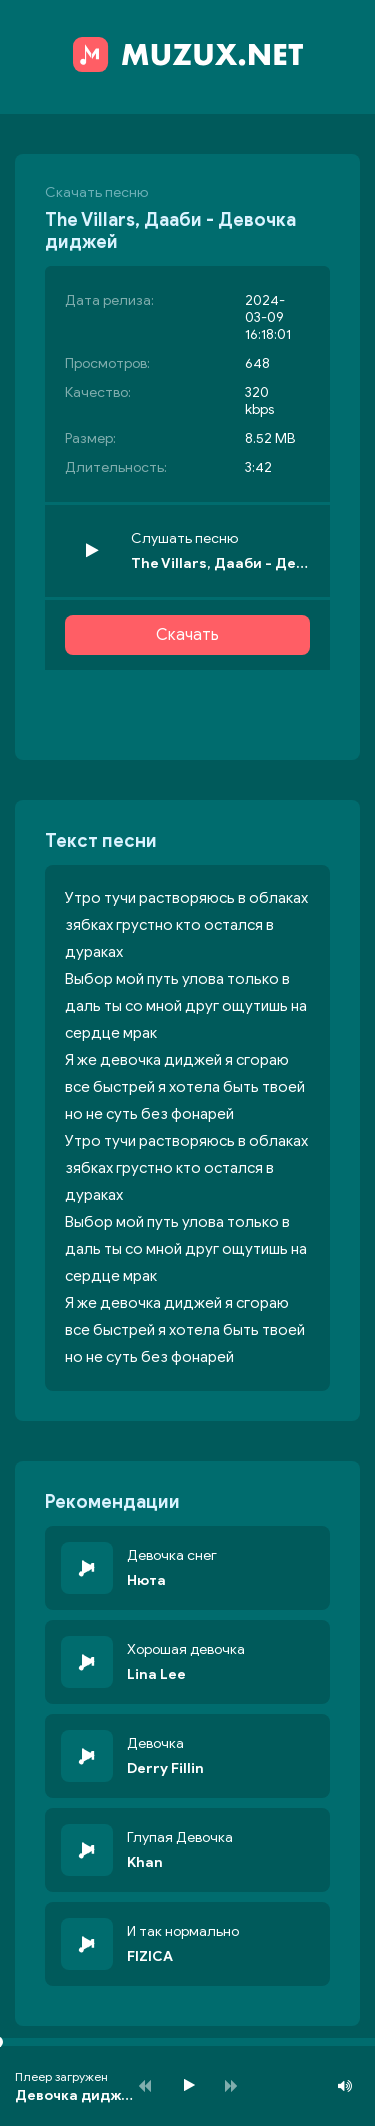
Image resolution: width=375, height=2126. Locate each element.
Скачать (187, 635)
